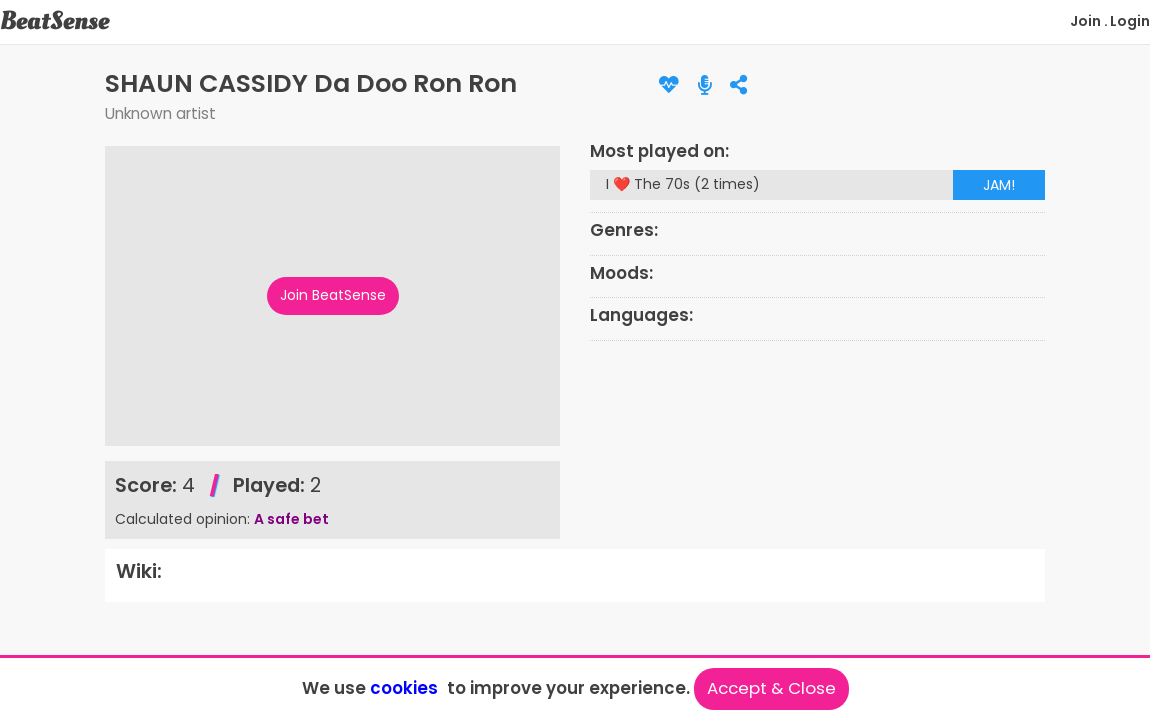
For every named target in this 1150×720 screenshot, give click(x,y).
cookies (404, 688)
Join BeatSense (333, 295)
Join (1085, 21)
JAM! (999, 185)
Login (1130, 21)
